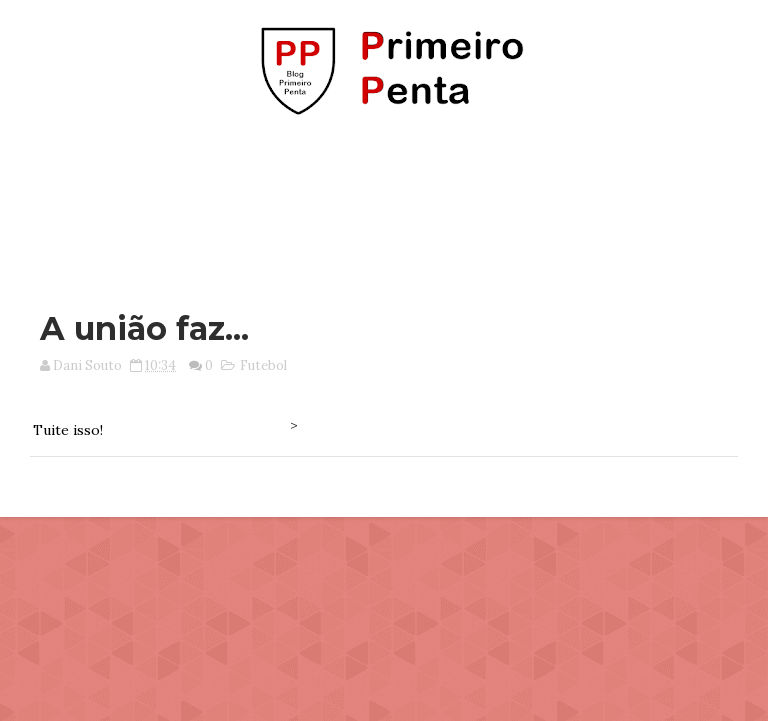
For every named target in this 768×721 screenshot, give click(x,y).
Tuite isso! (68, 430)
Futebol (263, 365)
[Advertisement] (384, 203)
